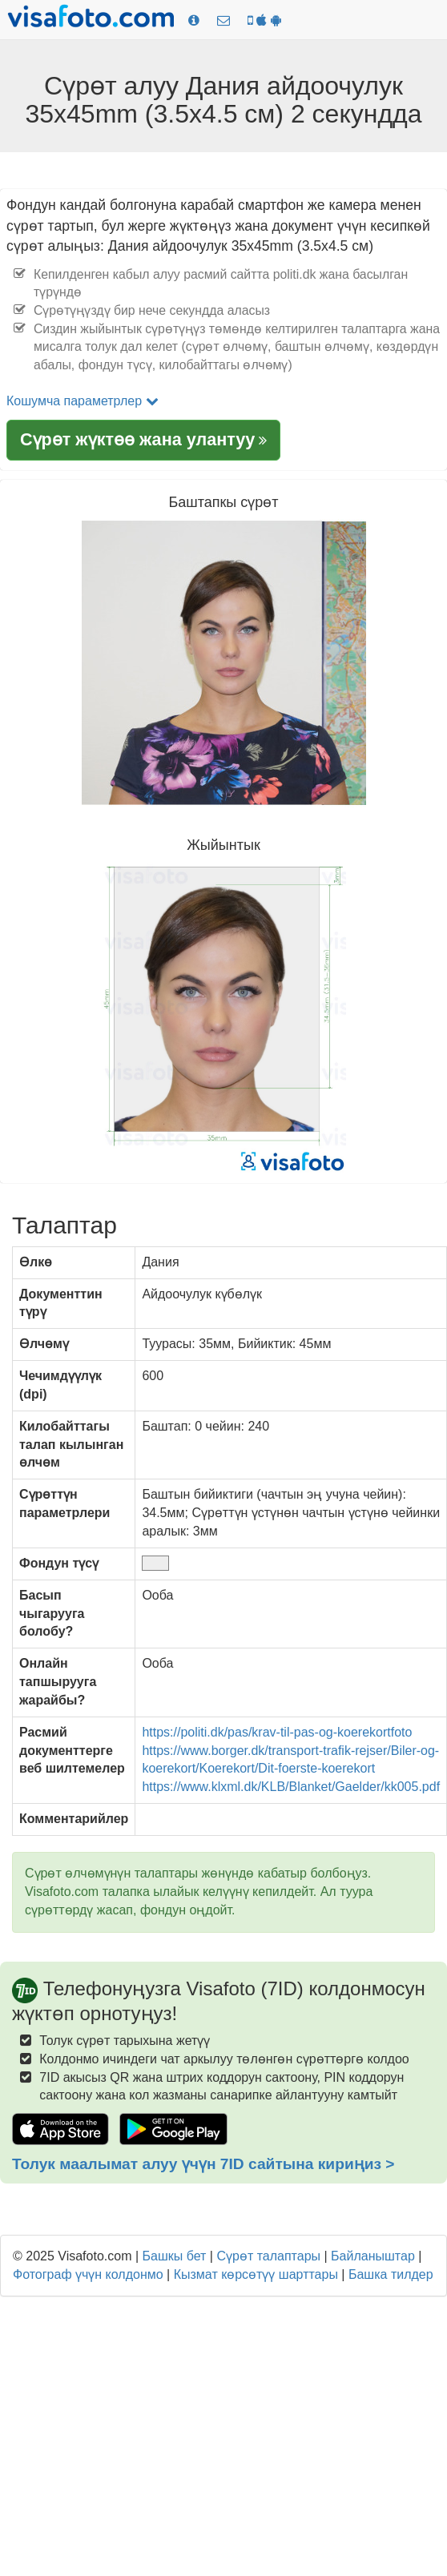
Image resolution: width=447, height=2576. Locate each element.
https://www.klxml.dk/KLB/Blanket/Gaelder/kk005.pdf (291, 1786)
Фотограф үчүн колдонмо (88, 2274)
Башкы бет (175, 2256)
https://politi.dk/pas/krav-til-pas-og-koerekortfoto (277, 1732)
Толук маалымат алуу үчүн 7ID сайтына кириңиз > (203, 2163)
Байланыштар (373, 2256)
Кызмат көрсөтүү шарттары (256, 2274)
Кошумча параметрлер (82, 401)
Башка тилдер (390, 2274)
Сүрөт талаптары (268, 2256)
